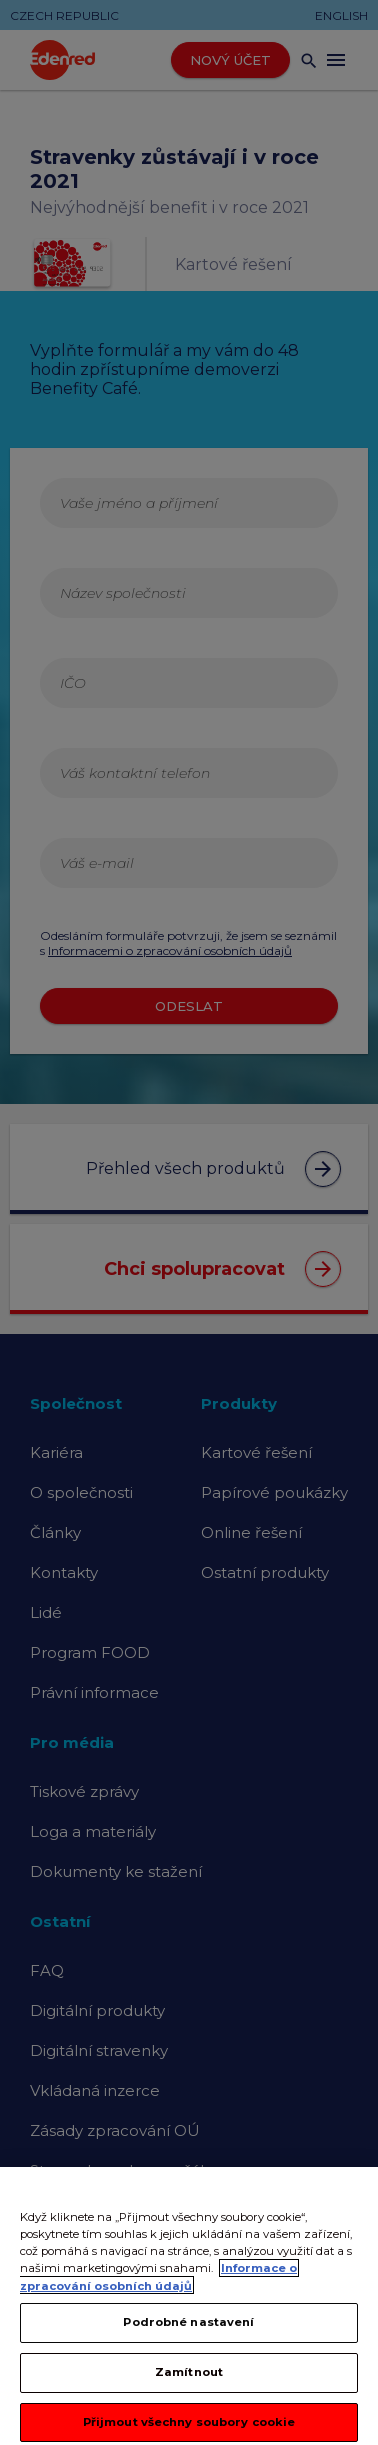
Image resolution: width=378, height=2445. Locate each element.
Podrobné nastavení (188, 2346)
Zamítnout (189, 2396)
